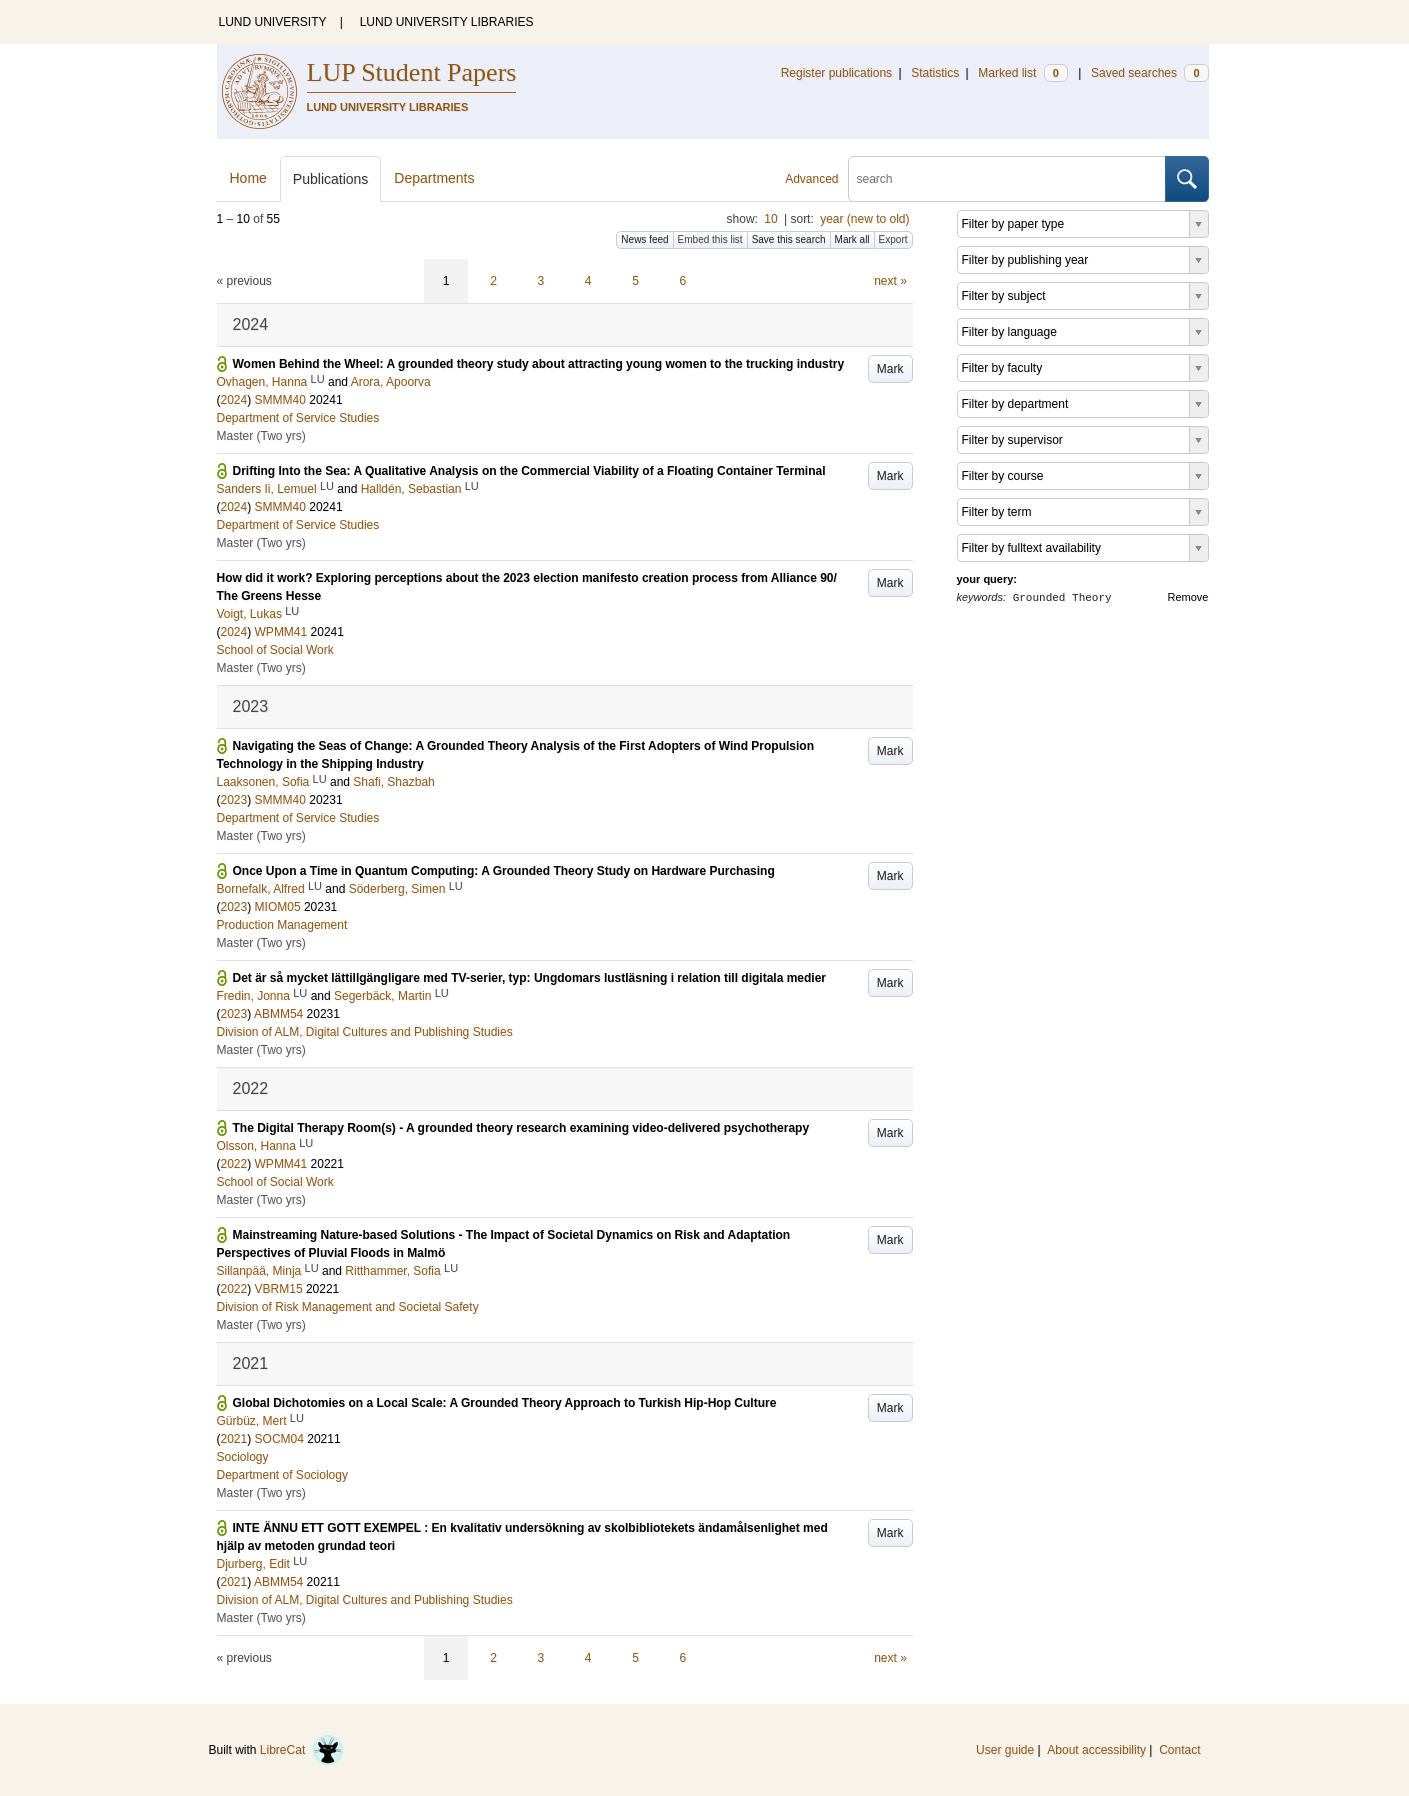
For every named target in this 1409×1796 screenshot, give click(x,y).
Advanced (811, 179)
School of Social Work (275, 650)
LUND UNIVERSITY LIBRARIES (447, 22)
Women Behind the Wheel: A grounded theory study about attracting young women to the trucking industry (539, 364)
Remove (1188, 597)
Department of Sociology (282, 1475)
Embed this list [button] (710, 239)
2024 (234, 400)
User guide (1005, 1750)
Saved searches (1150, 73)
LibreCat (302, 1750)
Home (248, 178)
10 (770, 219)
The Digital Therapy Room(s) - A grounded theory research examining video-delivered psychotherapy (521, 1128)
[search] (1007, 179)
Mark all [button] (852, 239)
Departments (434, 178)
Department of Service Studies (298, 418)
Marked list (1022, 73)
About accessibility (1096, 1750)
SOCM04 (279, 1439)
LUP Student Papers (412, 72)
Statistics (935, 73)
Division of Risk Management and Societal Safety (348, 1307)
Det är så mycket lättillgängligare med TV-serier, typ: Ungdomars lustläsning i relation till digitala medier (530, 978)
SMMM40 (280, 400)
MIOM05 (278, 907)
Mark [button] (890, 369)
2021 (234, 1439)
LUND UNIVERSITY (273, 22)
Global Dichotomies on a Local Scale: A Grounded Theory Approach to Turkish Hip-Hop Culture (505, 1403)
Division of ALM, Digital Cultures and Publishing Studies (365, 1032)
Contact (1179, 1750)
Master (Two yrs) (261, 436)
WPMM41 (281, 632)
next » (890, 281)
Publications (331, 179)
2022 (234, 1164)
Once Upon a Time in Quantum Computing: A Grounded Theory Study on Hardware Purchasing (504, 871)
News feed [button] (644, 239)
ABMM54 (278, 1014)
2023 (234, 800)
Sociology (243, 1457)
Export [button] (893, 239)
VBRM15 (279, 1289)
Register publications (836, 73)
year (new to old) (864, 219)
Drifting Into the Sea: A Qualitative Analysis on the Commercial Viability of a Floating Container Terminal (529, 471)
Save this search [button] (789, 239)
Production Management (282, 925)
